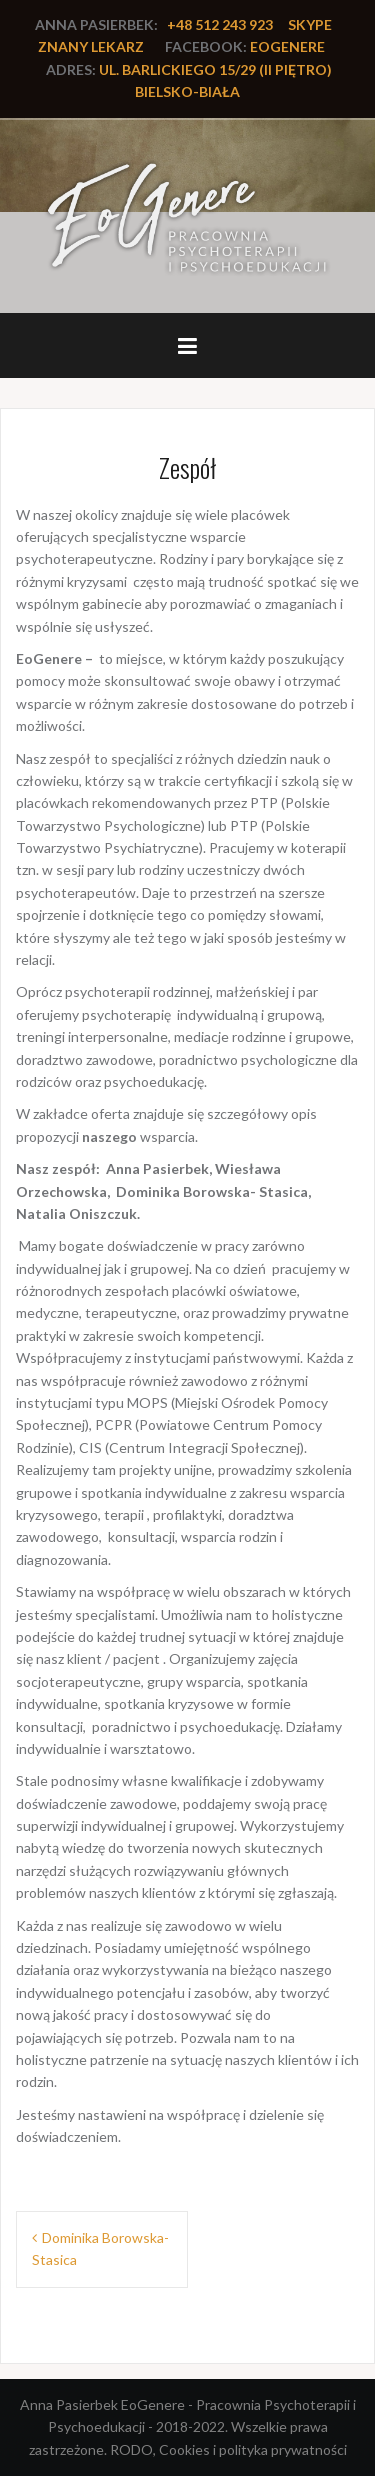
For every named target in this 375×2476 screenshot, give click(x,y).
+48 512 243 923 (220, 24)
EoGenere (287, 46)
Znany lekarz (91, 46)
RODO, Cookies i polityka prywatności (228, 2449)
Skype (310, 24)
